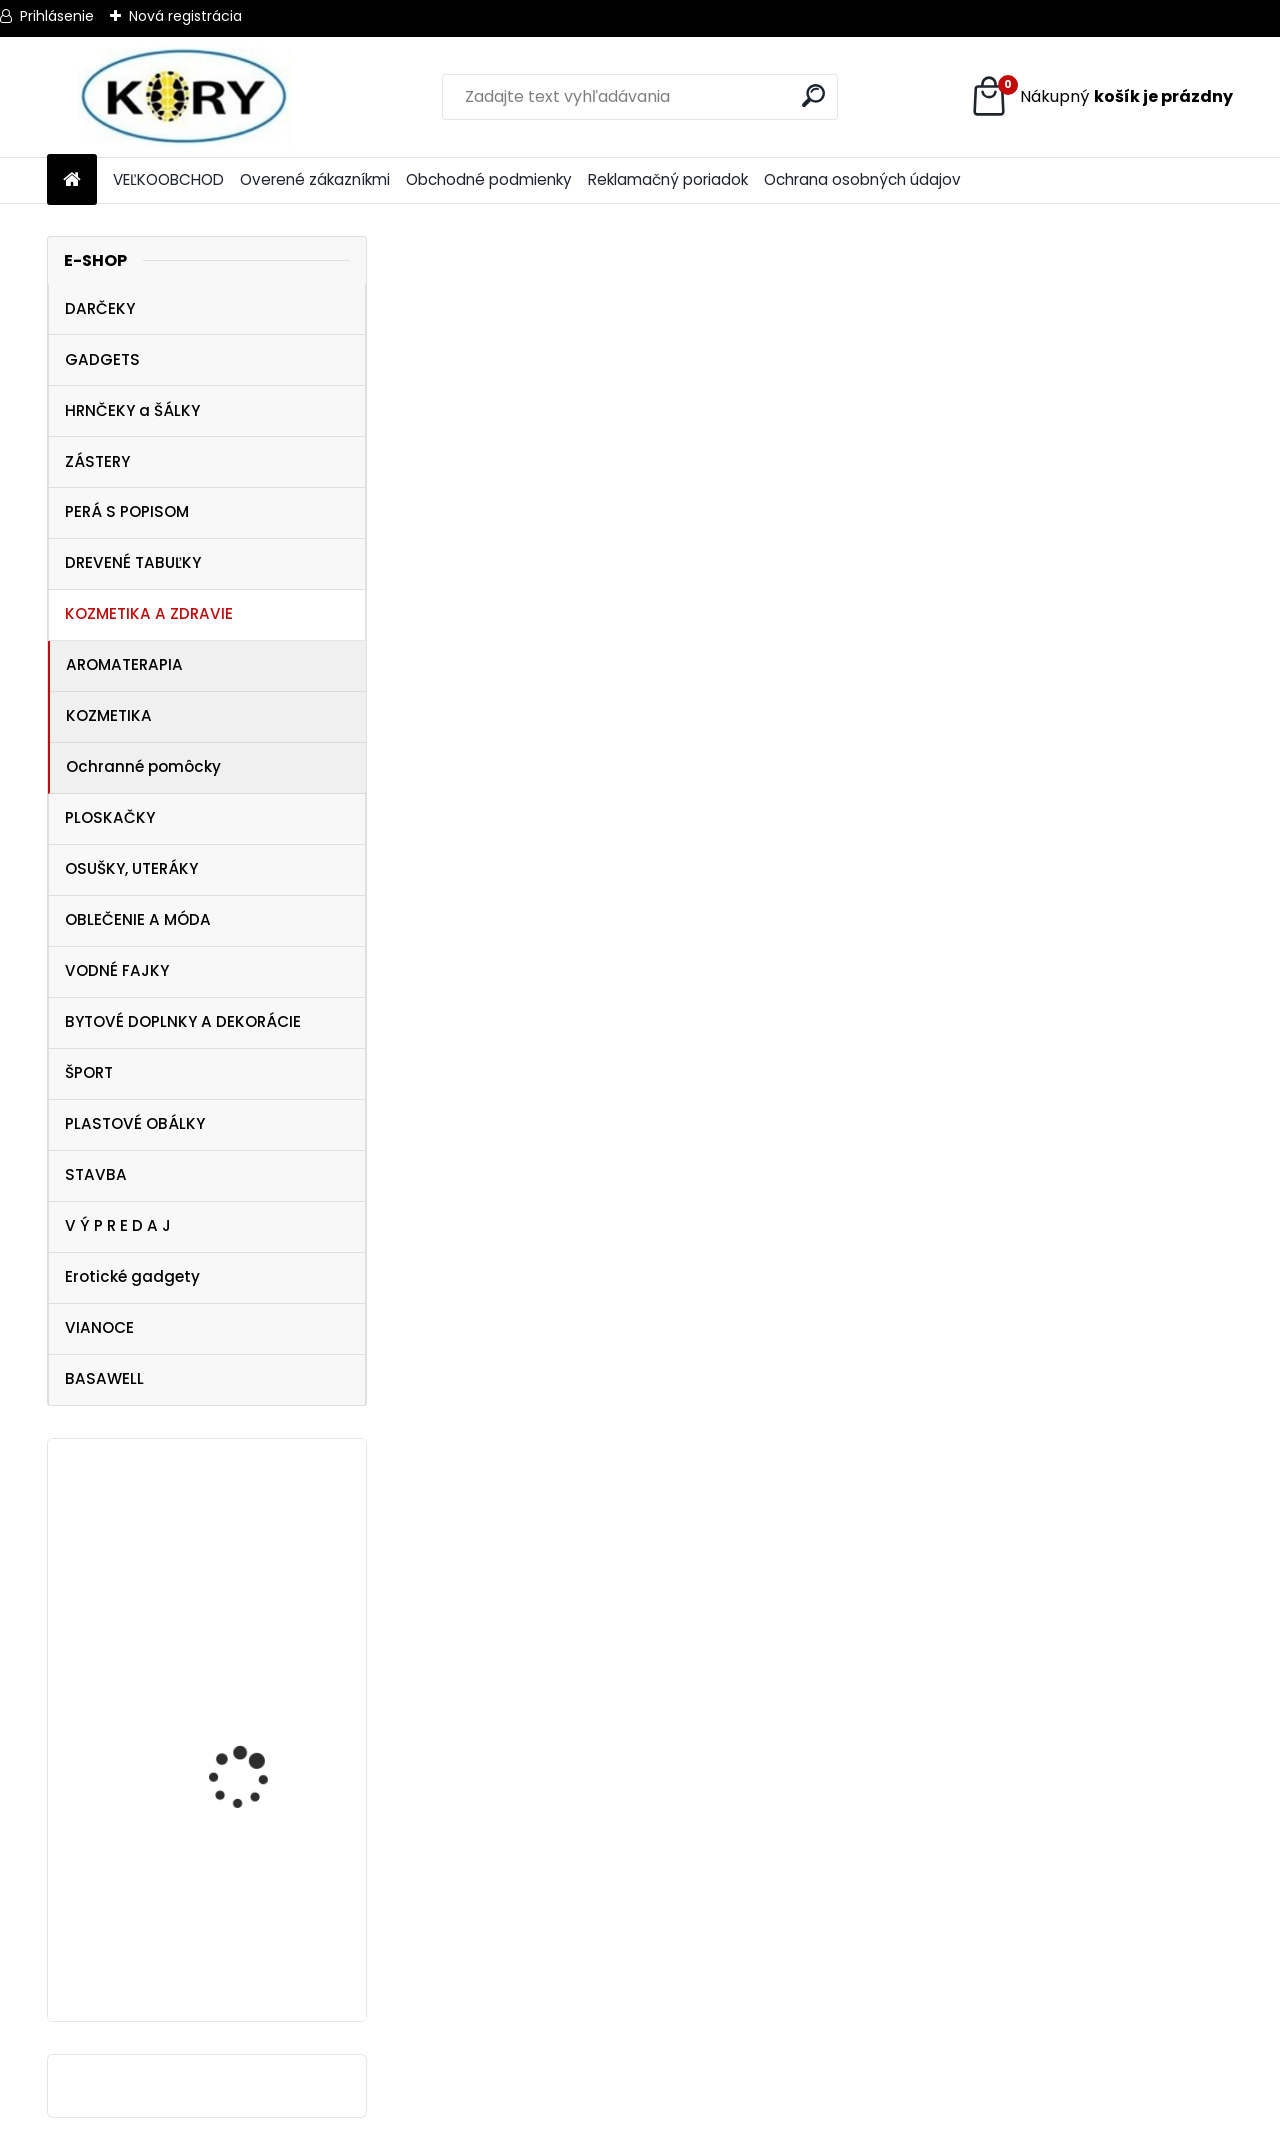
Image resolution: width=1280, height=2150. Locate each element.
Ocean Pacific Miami (250, 1742)
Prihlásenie (57, 16)
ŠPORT (89, 1072)
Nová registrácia (185, 16)
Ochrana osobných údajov (862, 179)
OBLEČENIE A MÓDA (138, 919)
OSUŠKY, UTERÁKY (131, 868)
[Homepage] (72, 180)
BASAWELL (104, 1378)
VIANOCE (99, 1327)
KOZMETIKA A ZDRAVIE (149, 613)
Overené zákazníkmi (315, 179)
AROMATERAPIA (124, 664)
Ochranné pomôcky (143, 766)
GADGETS (102, 359)
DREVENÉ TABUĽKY (133, 562)
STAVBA (96, 1174)
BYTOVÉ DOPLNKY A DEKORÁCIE (183, 1021)
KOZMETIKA (109, 715)
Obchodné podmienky (489, 179)
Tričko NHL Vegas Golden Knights (266, 1923)
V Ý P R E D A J (118, 1225)
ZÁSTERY (97, 461)
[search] (813, 95)
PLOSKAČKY (110, 817)
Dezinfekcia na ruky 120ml (247, 1579)
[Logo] (184, 97)
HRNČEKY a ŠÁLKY (132, 410)
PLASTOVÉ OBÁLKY (135, 1123)
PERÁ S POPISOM (127, 511)
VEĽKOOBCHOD (168, 179)
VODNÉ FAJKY (117, 970)
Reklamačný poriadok (668, 179)
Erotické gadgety (132, 1276)
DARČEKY (100, 308)
